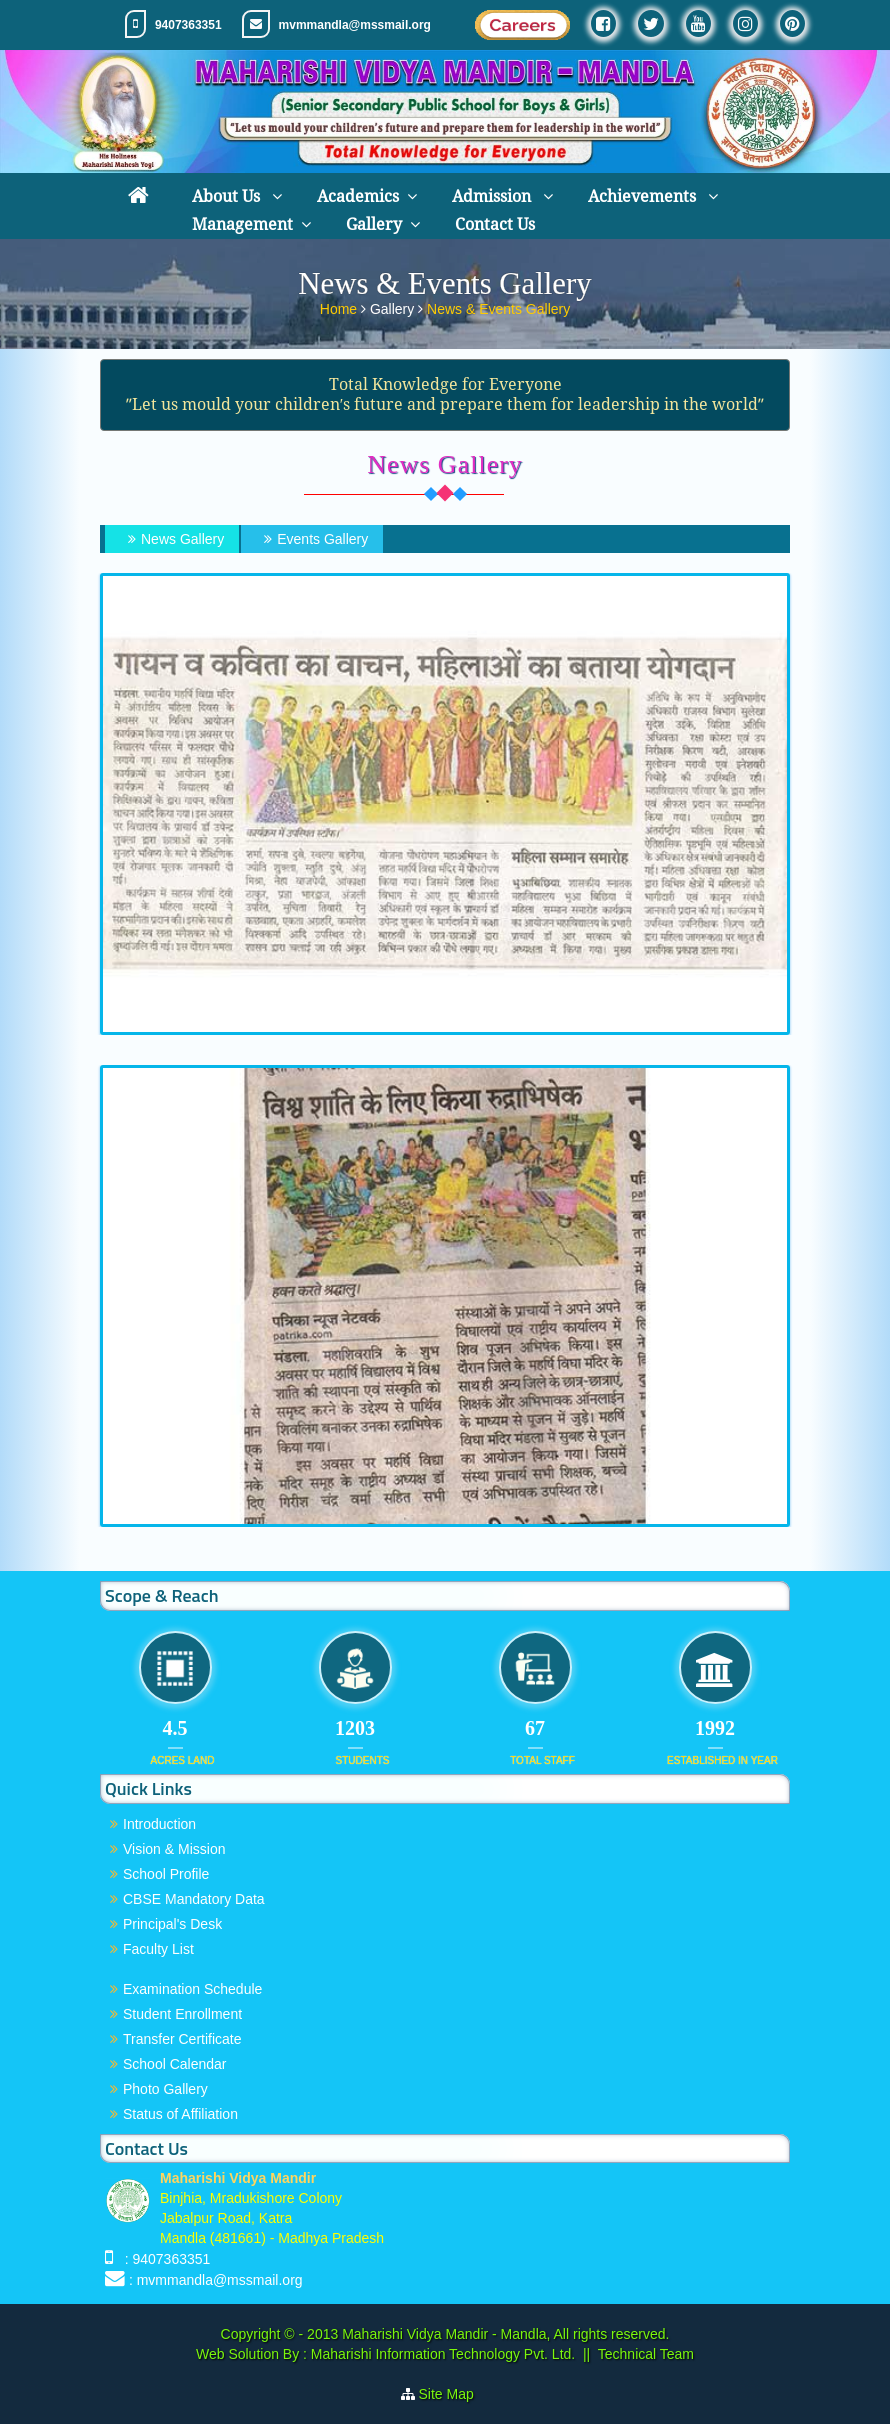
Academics (358, 196)
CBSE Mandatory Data (194, 1899)
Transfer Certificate (182, 2039)
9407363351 (188, 25)
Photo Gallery (165, 2089)
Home (340, 308)
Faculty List (158, 1949)
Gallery (374, 224)
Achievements (644, 196)
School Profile (166, 1874)
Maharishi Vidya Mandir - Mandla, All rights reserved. (505, 2334)
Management (242, 224)
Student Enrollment (182, 2014)
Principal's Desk (172, 1924)
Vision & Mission (174, 1849)
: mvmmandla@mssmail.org (216, 2280)
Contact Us (495, 224)
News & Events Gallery (498, 308)
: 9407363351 (163, 2259)
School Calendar (175, 2064)
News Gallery (173, 539)
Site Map (454, 2394)
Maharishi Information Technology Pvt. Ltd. (441, 2354)
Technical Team (646, 2354)
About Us (228, 196)
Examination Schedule (192, 1989)
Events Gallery (313, 539)
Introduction (159, 1824)
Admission (493, 196)
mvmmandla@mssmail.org (355, 25)
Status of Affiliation (180, 2114)
